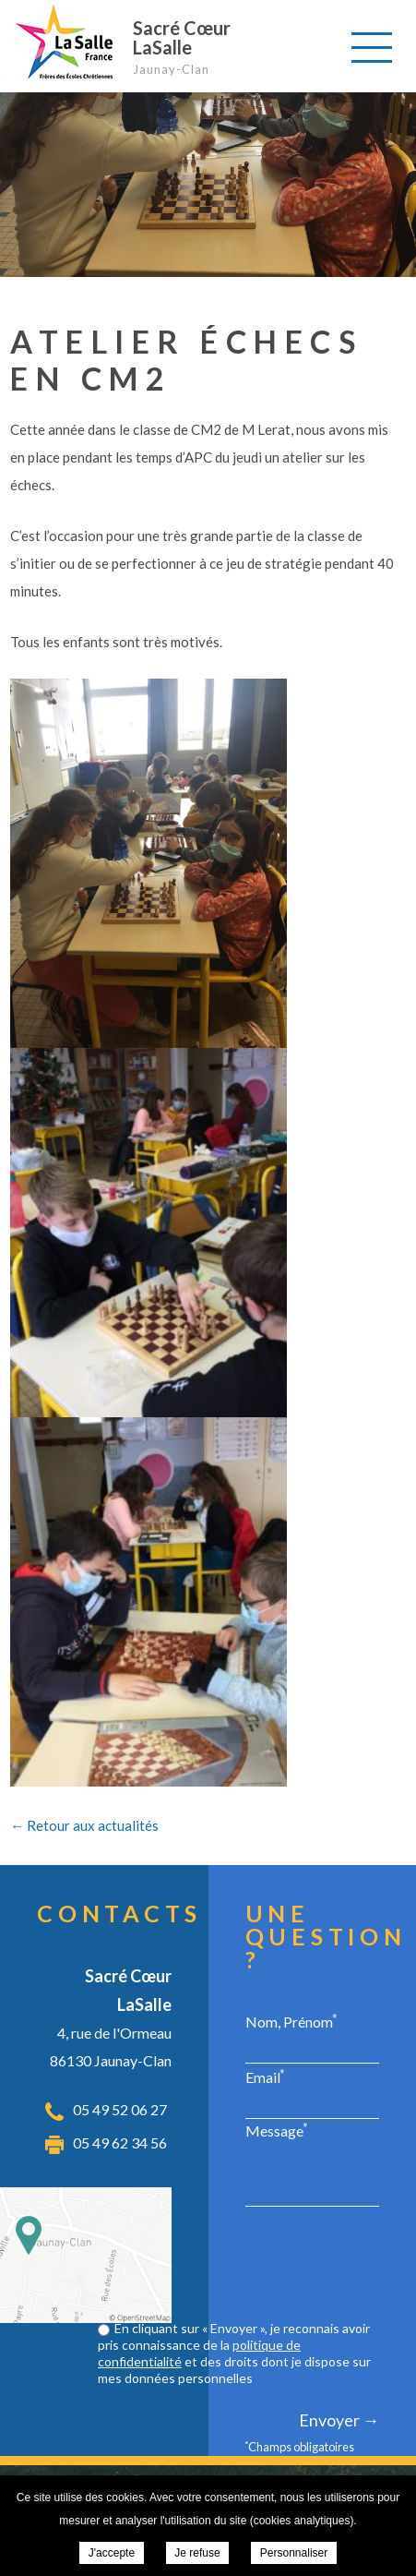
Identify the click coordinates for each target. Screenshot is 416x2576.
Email (265, 2076)
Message (276, 2130)
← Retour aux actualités (84, 1825)
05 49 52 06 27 (120, 2109)
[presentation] (239, 2266)
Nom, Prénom (291, 2021)
